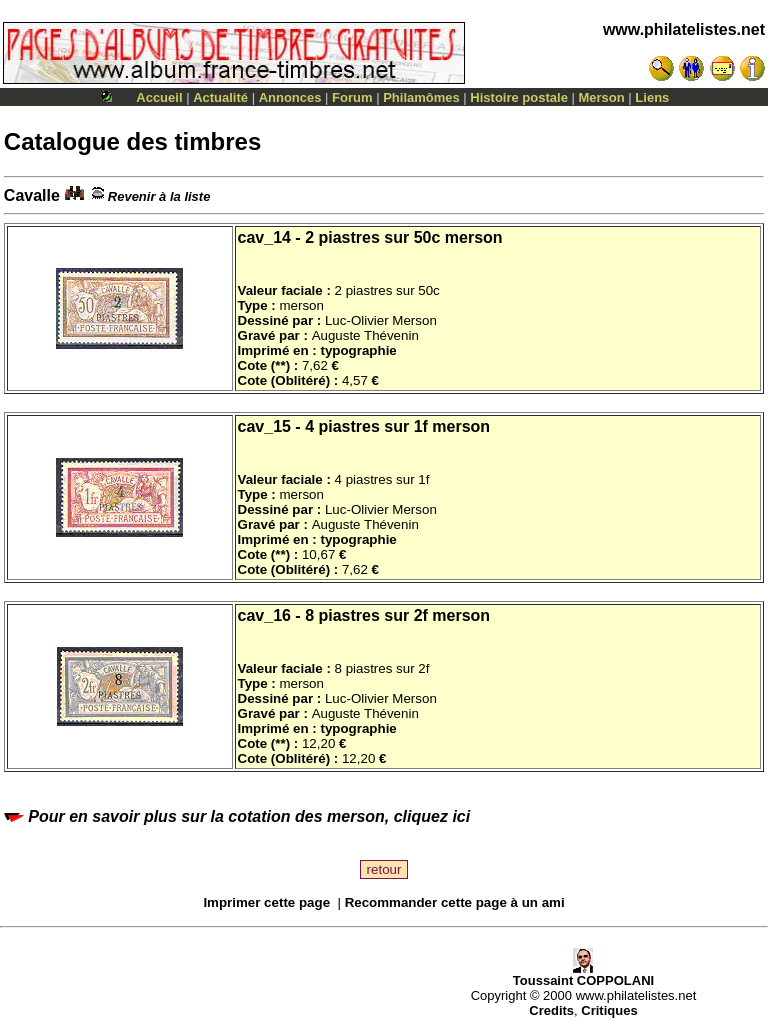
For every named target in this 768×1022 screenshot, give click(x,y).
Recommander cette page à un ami (455, 902)
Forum (352, 97)
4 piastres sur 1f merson (397, 426)
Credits (551, 1010)
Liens (652, 97)
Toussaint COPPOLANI (583, 974)
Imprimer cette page (266, 902)
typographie (358, 350)
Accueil (159, 97)
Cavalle (44, 195)
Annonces (290, 97)
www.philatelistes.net (684, 29)
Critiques (609, 1010)
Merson (602, 97)
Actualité (220, 97)
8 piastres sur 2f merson (397, 615)
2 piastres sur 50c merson (403, 237)
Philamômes (421, 97)
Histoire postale (519, 97)
